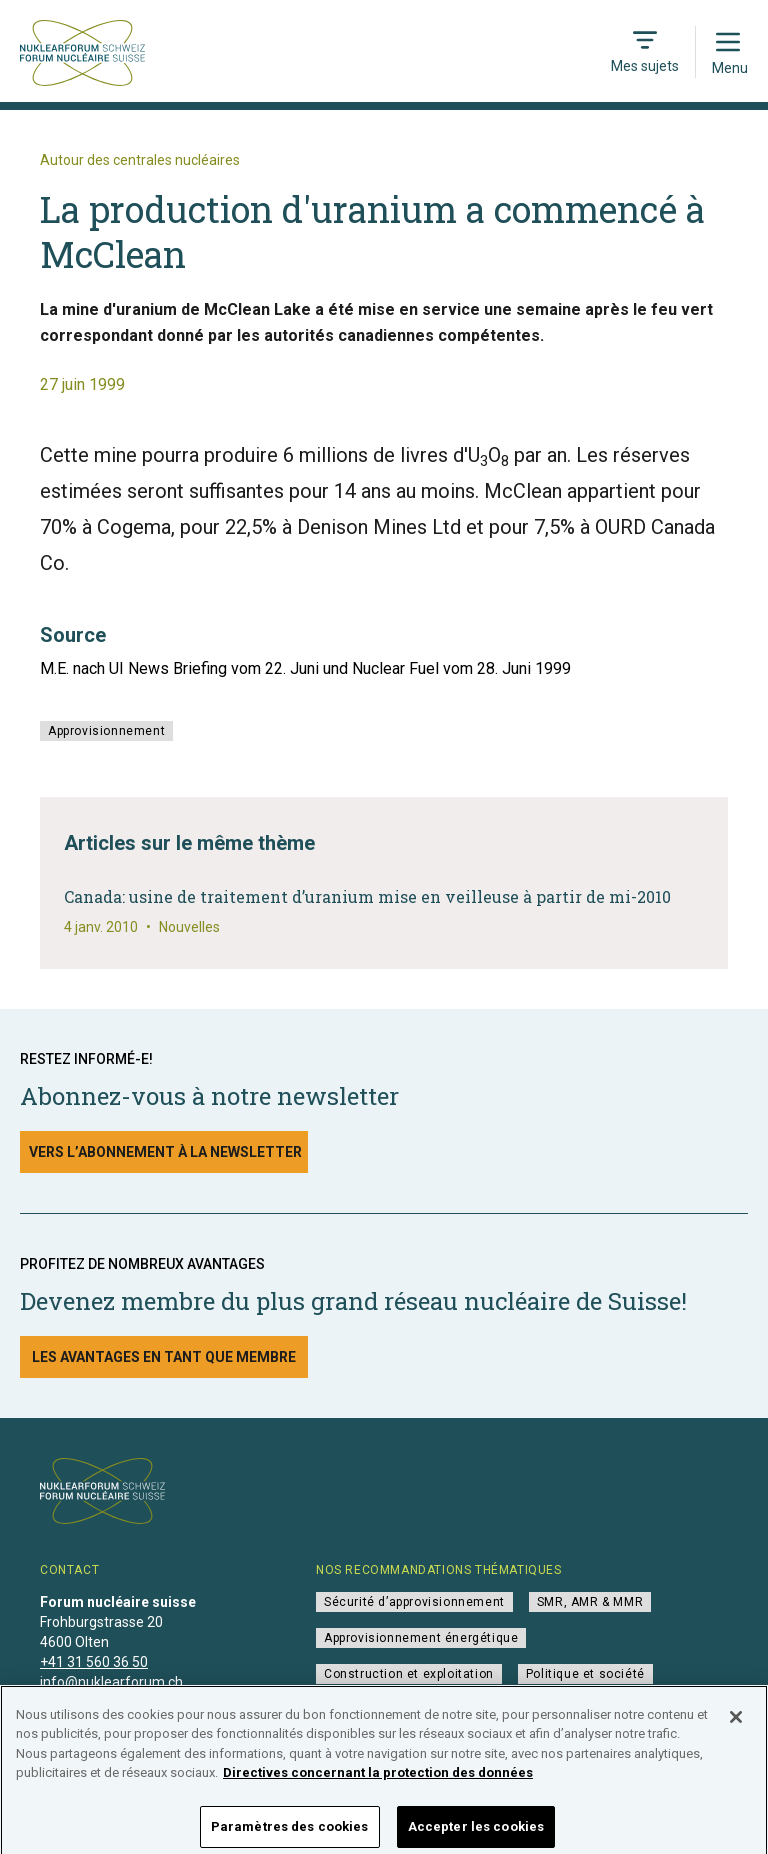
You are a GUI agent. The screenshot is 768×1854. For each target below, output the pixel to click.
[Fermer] (736, 1724)
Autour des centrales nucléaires (140, 160)
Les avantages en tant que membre (164, 1357)
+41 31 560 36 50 (94, 1662)
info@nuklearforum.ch (111, 1682)
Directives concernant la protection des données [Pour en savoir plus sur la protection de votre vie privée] (378, 1780)
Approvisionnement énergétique (421, 1638)
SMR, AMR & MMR (590, 1602)
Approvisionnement (106, 731)
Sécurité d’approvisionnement (414, 1602)
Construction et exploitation (409, 1674)
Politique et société (585, 1674)
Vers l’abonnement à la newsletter (165, 1152)
